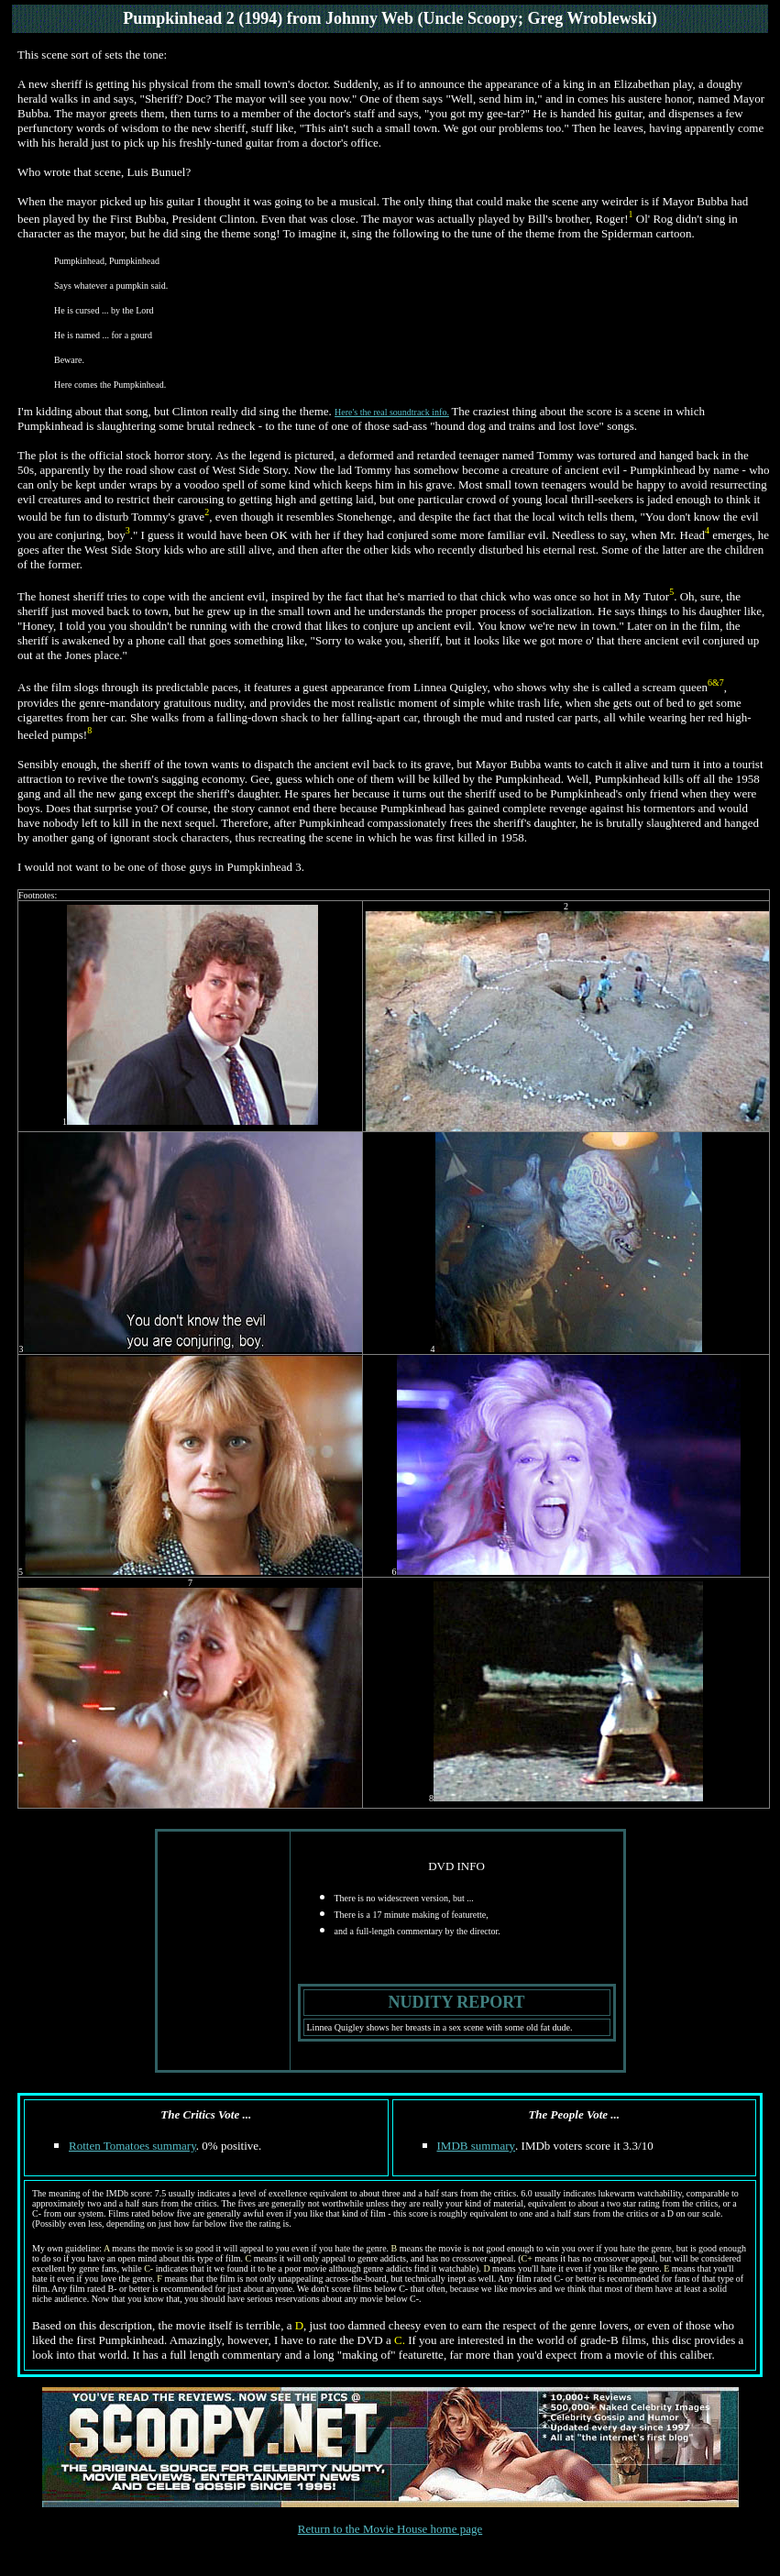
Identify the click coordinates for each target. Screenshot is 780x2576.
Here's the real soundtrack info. (392, 412)
